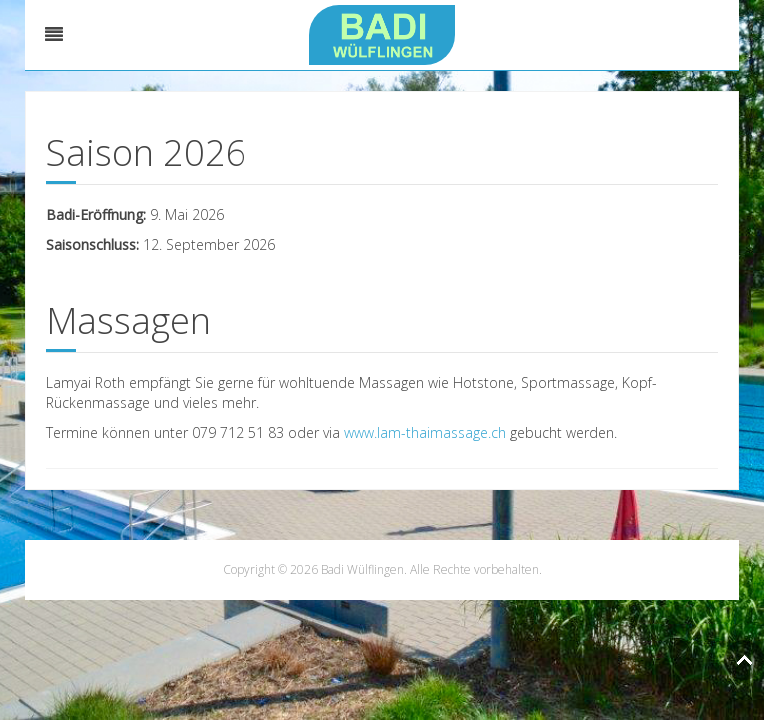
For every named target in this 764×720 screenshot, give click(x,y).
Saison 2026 (146, 152)
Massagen (128, 320)
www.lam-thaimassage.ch (425, 432)
